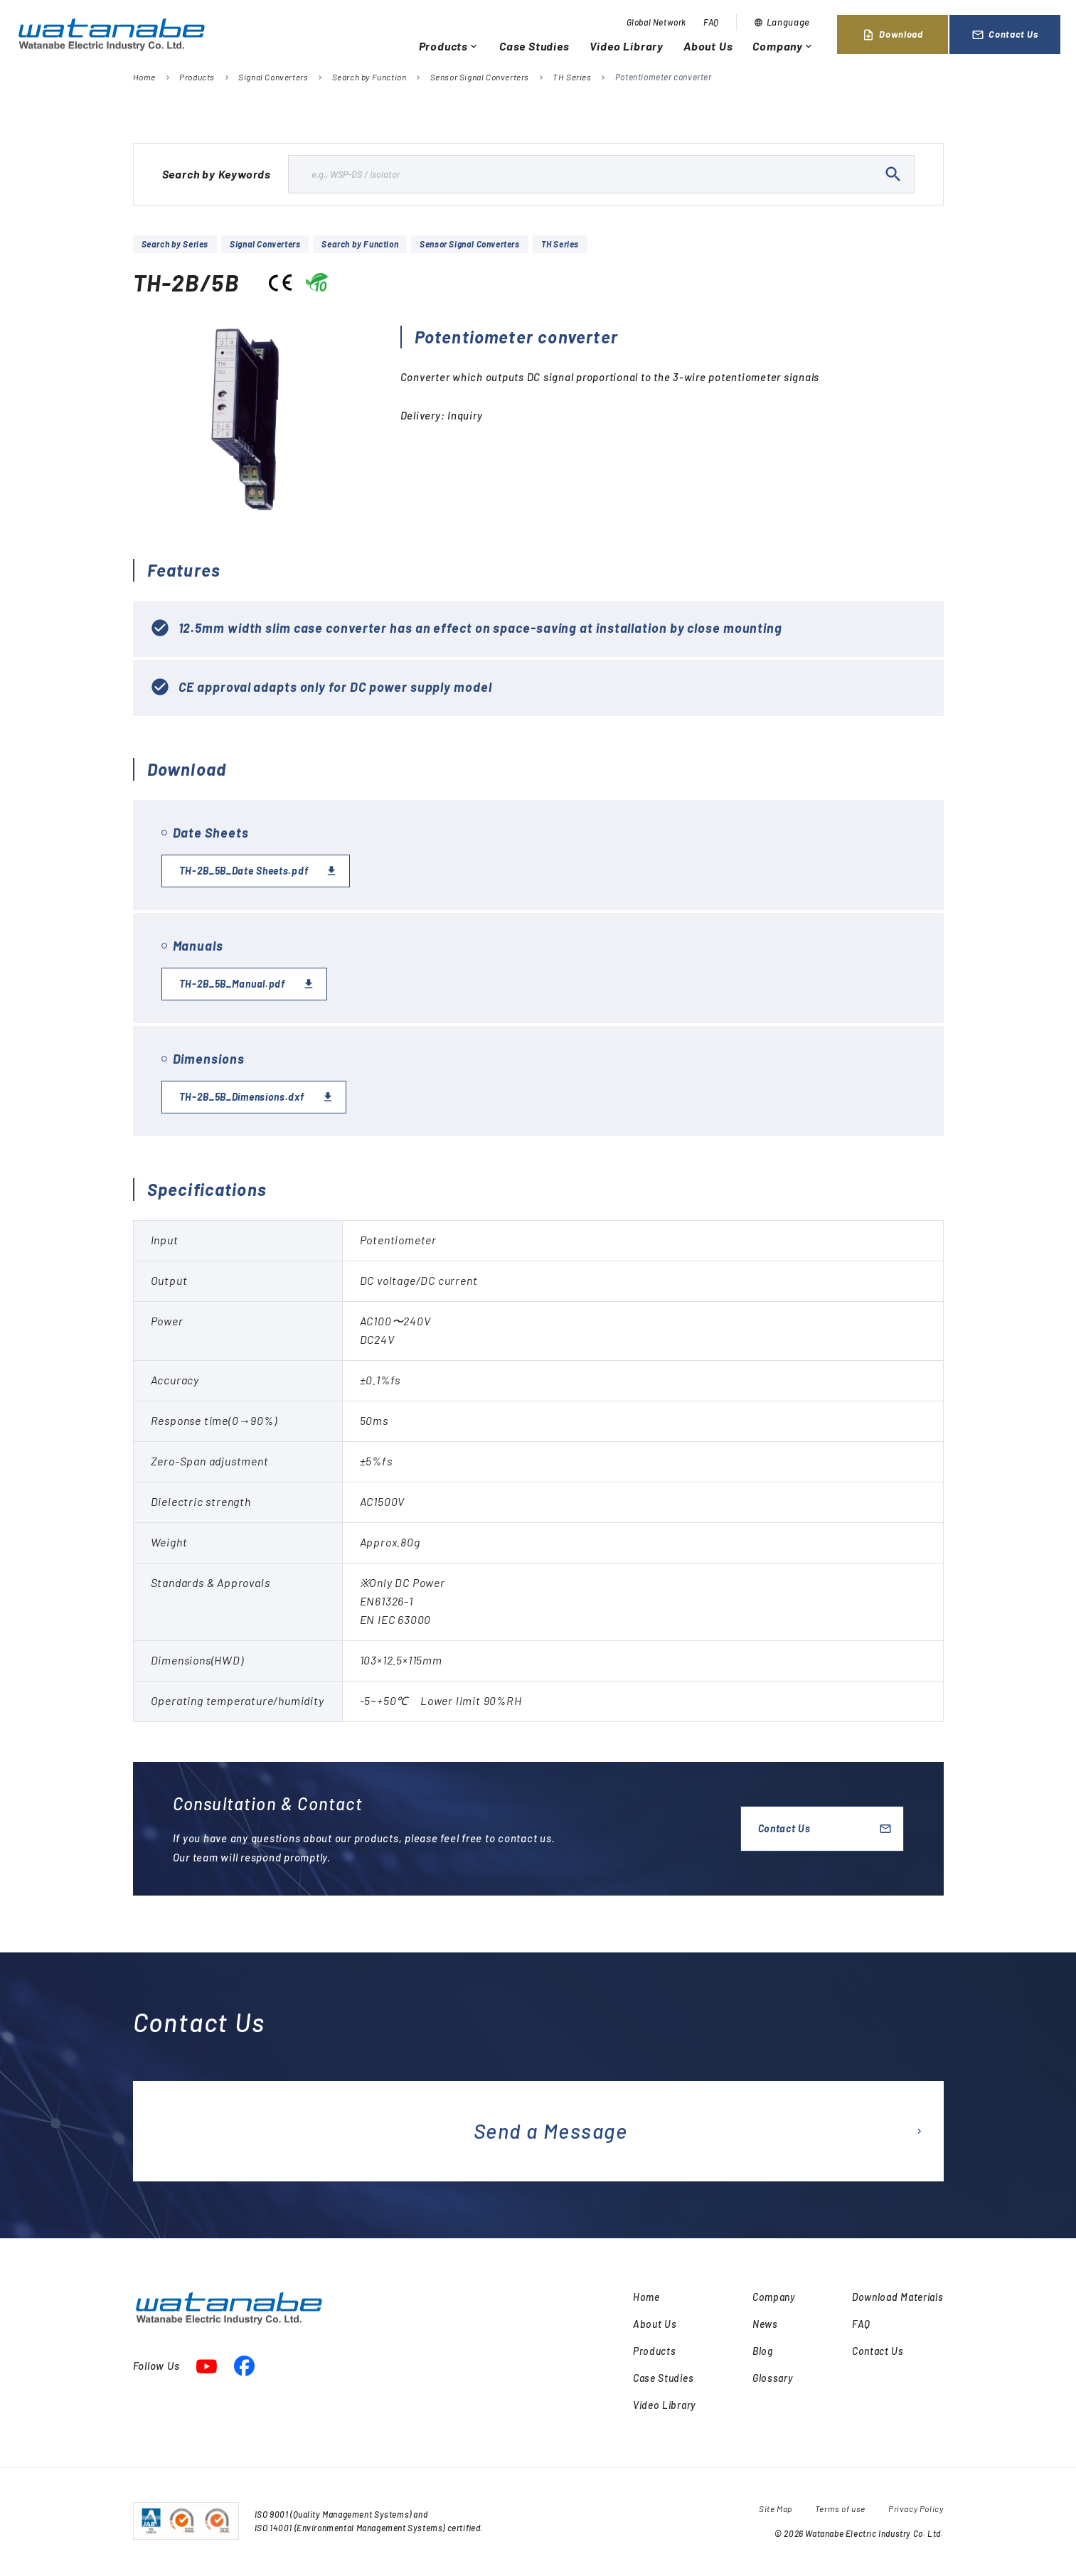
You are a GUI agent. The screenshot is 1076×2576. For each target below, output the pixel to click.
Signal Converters (273, 77)
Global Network (656, 22)
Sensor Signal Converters (479, 77)
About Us (708, 46)
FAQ (711, 22)
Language (782, 22)
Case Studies (534, 46)
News (765, 2324)
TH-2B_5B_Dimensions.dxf (241, 1097)
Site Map (775, 2508)
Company (783, 46)
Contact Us (1004, 34)
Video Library (627, 46)
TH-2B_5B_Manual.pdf (232, 984)
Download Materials (898, 2297)
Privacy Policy (915, 2508)
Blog (762, 2351)
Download (892, 34)
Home (144, 77)
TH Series (572, 77)
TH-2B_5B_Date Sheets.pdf (244, 871)
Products (449, 46)
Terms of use (840, 2508)
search (893, 174)
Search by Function (369, 77)
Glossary (772, 2378)
